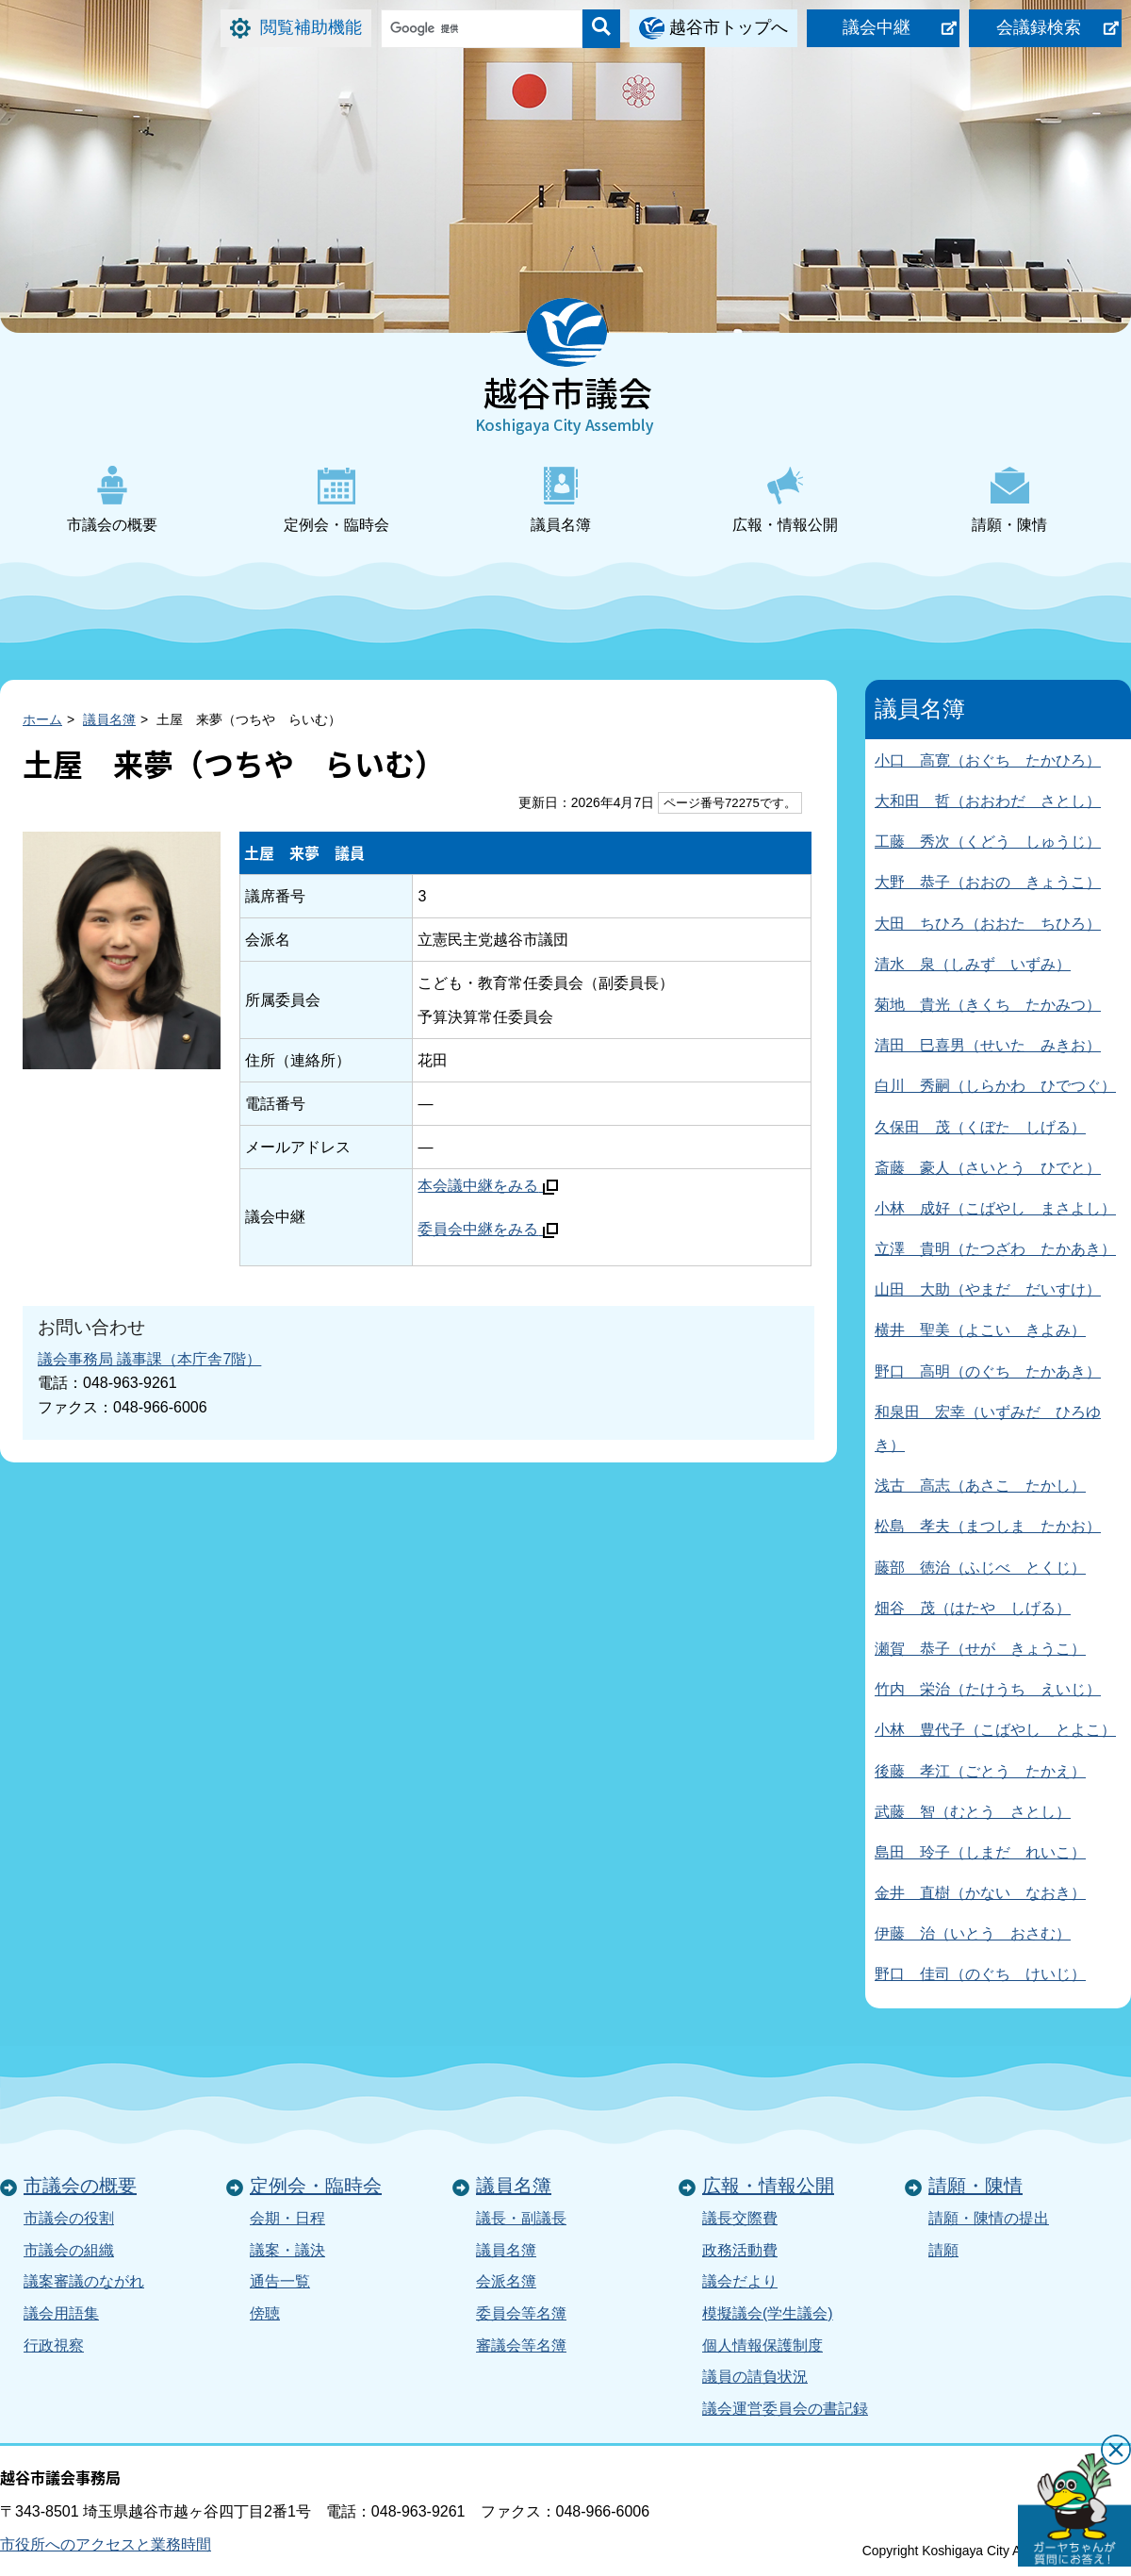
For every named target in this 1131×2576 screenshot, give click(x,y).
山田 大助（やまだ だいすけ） (988, 1289)
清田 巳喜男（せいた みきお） (988, 1045)
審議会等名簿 (521, 2345)
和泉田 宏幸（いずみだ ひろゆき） (988, 1428)
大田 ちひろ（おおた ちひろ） (988, 924)
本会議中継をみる (487, 1186)
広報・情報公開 (785, 499)
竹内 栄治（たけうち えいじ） (988, 1689)
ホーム (42, 719)
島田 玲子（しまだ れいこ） (980, 1852)
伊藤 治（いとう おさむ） (973, 1933)
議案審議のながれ (84, 2281)
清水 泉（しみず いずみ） (973, 964)
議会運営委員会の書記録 (785, 2409)
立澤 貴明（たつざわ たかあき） (995, 1249)
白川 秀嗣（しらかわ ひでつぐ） (995, 1086)
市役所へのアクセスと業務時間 (105, 2544)
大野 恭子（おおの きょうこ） (988, 882)
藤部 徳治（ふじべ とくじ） (980, 1568)
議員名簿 (561, 499)
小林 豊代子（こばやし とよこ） (995, 1730)
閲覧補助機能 (311, 27)
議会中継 (876, 27)
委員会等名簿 (521, 2313)
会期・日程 (287, 2218)
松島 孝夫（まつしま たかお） (988, 1526)
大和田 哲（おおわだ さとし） (988, 801)
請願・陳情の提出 (988, 2218)
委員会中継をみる (487, 1229)
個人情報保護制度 (762, 2345)
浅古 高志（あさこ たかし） (980, 1486)
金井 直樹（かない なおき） (980, 1893)
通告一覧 (280, 2281)
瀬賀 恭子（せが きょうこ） (980, 1649)
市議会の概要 (112, 499)
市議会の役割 (69, 2218)
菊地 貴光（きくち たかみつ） (988, 1005)
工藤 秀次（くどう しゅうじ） (988, 842)
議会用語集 (61, 2313)
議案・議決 (287, 2250)
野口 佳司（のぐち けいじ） (980, 1974)
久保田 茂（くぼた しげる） (980, 1127)
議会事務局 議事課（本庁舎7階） (149, 1359)
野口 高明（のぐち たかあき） (988, 1371)
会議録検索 (1038, 27)
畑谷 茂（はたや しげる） (973, 1608)
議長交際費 (740, 2218)
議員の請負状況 (755, 2377)
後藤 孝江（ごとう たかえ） (980, 1771)
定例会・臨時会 (336, 499)
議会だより (740, 2281)
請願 (943, 2250)
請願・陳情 (1009, 499)
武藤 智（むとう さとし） (973, 1812)
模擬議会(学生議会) (767, 2313)
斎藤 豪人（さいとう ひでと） (988, 1168)
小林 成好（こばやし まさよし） (995, 1208)
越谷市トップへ (728, 27)
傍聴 (265, 2313)
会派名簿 (506, 2281)
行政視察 (54, 2345)
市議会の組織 (69, 2250)
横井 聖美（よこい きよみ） (980, 1330)
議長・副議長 (521, 2218)
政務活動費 (740, 2250)
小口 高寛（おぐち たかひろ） (988, 760)
